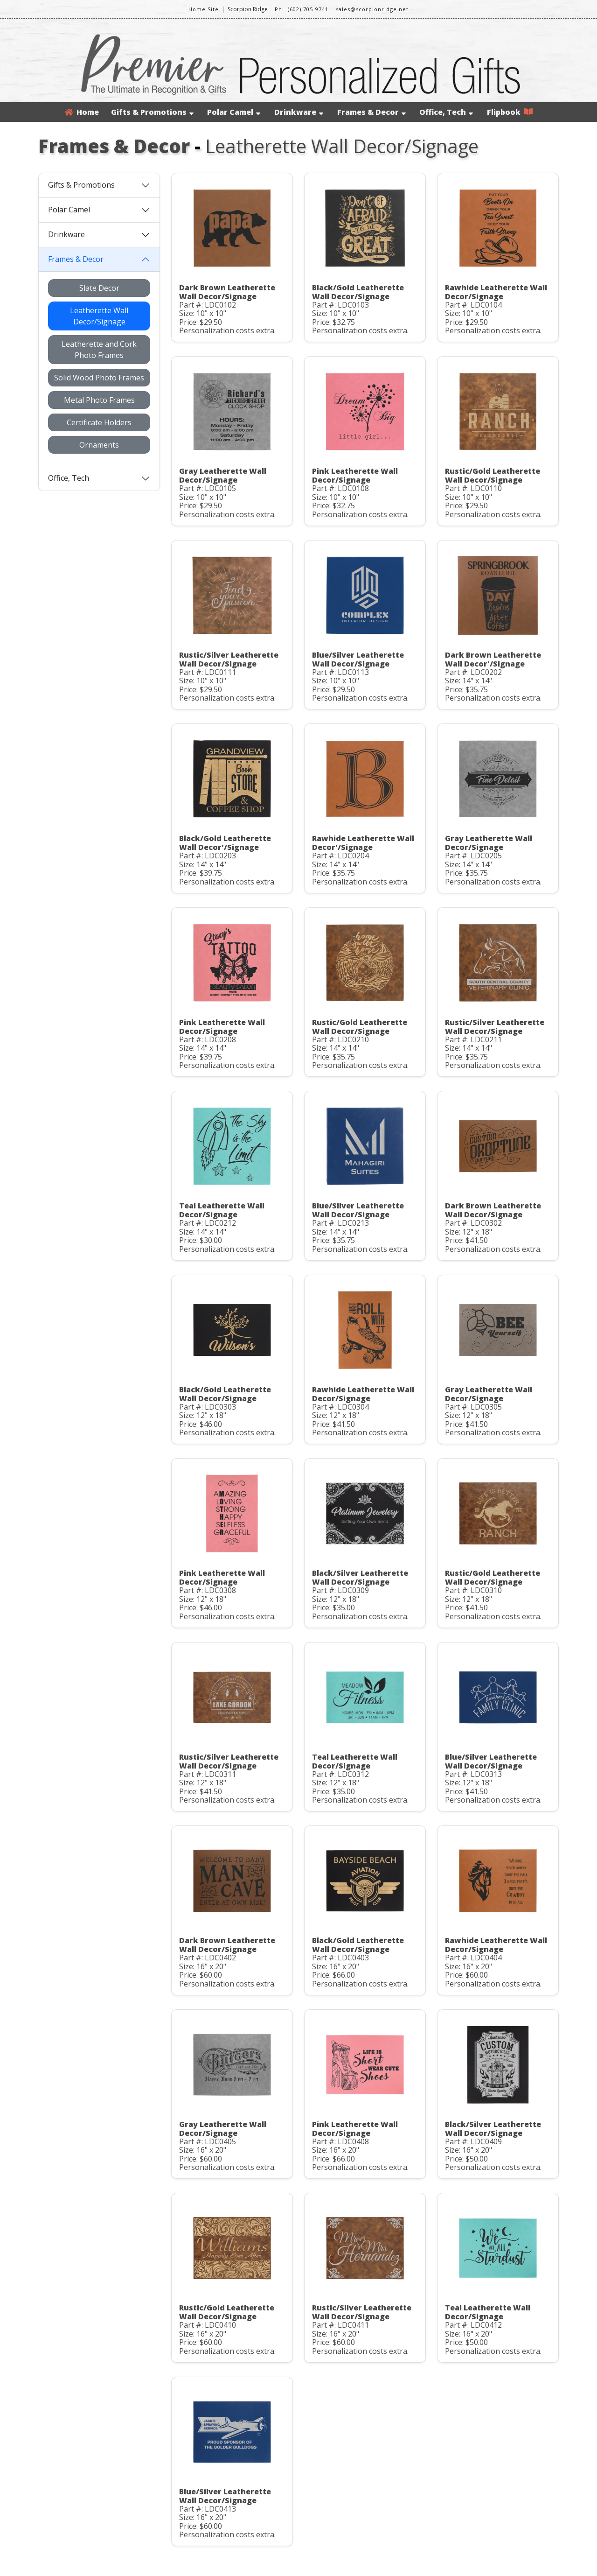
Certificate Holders (99, 422)
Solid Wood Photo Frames (99, 377)
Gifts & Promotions (152, 112)
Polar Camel (233, 112)
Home (81, 112)
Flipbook (510, 112)
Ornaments (99, 445)
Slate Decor (99, 288)
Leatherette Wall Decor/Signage (99, 316)
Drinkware (298, 112)
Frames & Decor (371, 112)
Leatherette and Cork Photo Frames (99, 349)
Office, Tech (446, 112)
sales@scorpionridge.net (372, 9)
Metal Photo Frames (99, 400)
